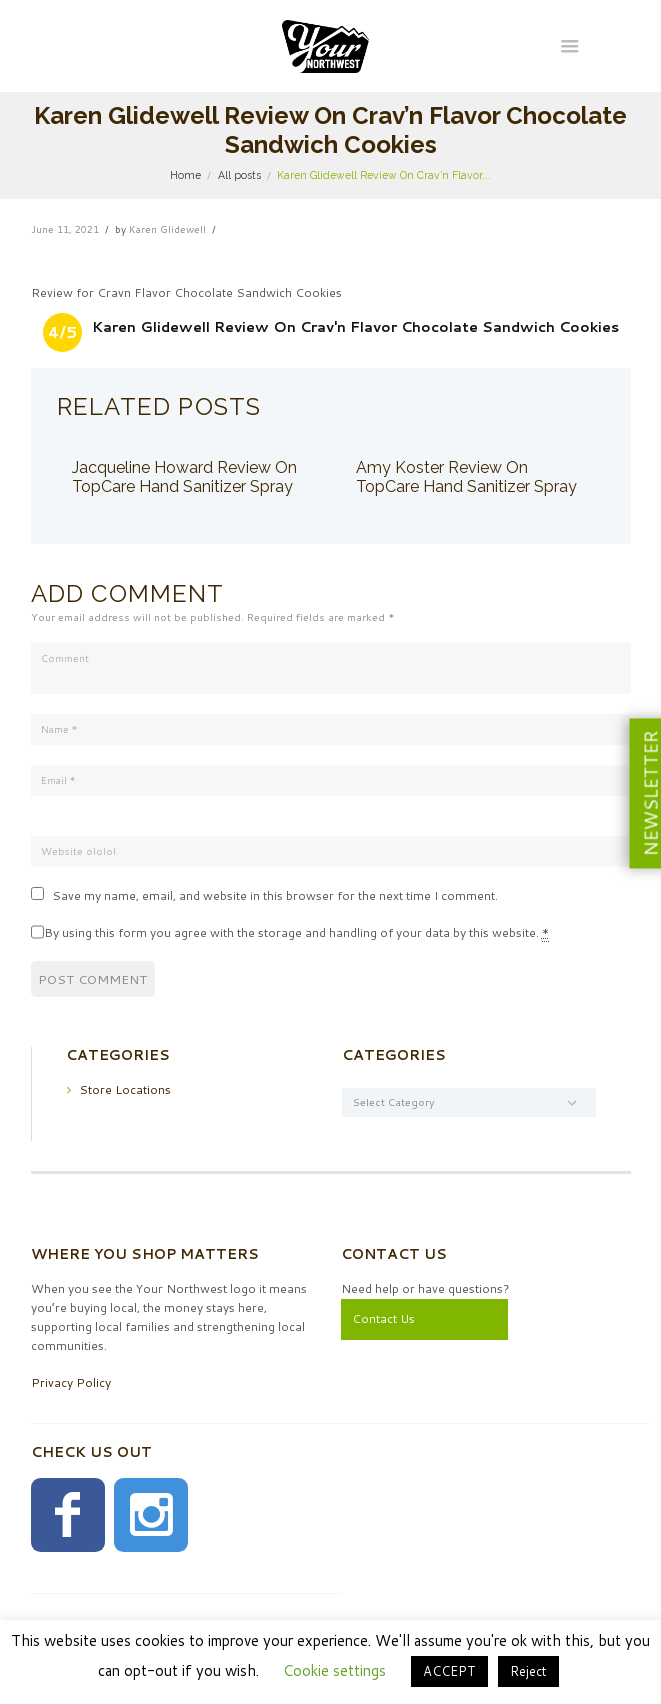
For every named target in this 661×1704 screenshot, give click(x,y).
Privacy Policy (71, 1382)
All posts (239, 175)
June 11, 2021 (65, 229)
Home (185, 175)
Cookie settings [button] (334, 1670)
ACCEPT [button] (449, 1671)
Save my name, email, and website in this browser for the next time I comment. (275, 895)
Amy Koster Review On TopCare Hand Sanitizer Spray (466, 477)
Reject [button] (528, 1671)
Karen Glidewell (167, 229)
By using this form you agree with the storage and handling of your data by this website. (296, 933)
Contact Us (383, 1318)
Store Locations (125, 1088)
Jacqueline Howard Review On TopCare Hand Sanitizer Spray (184, 477)
